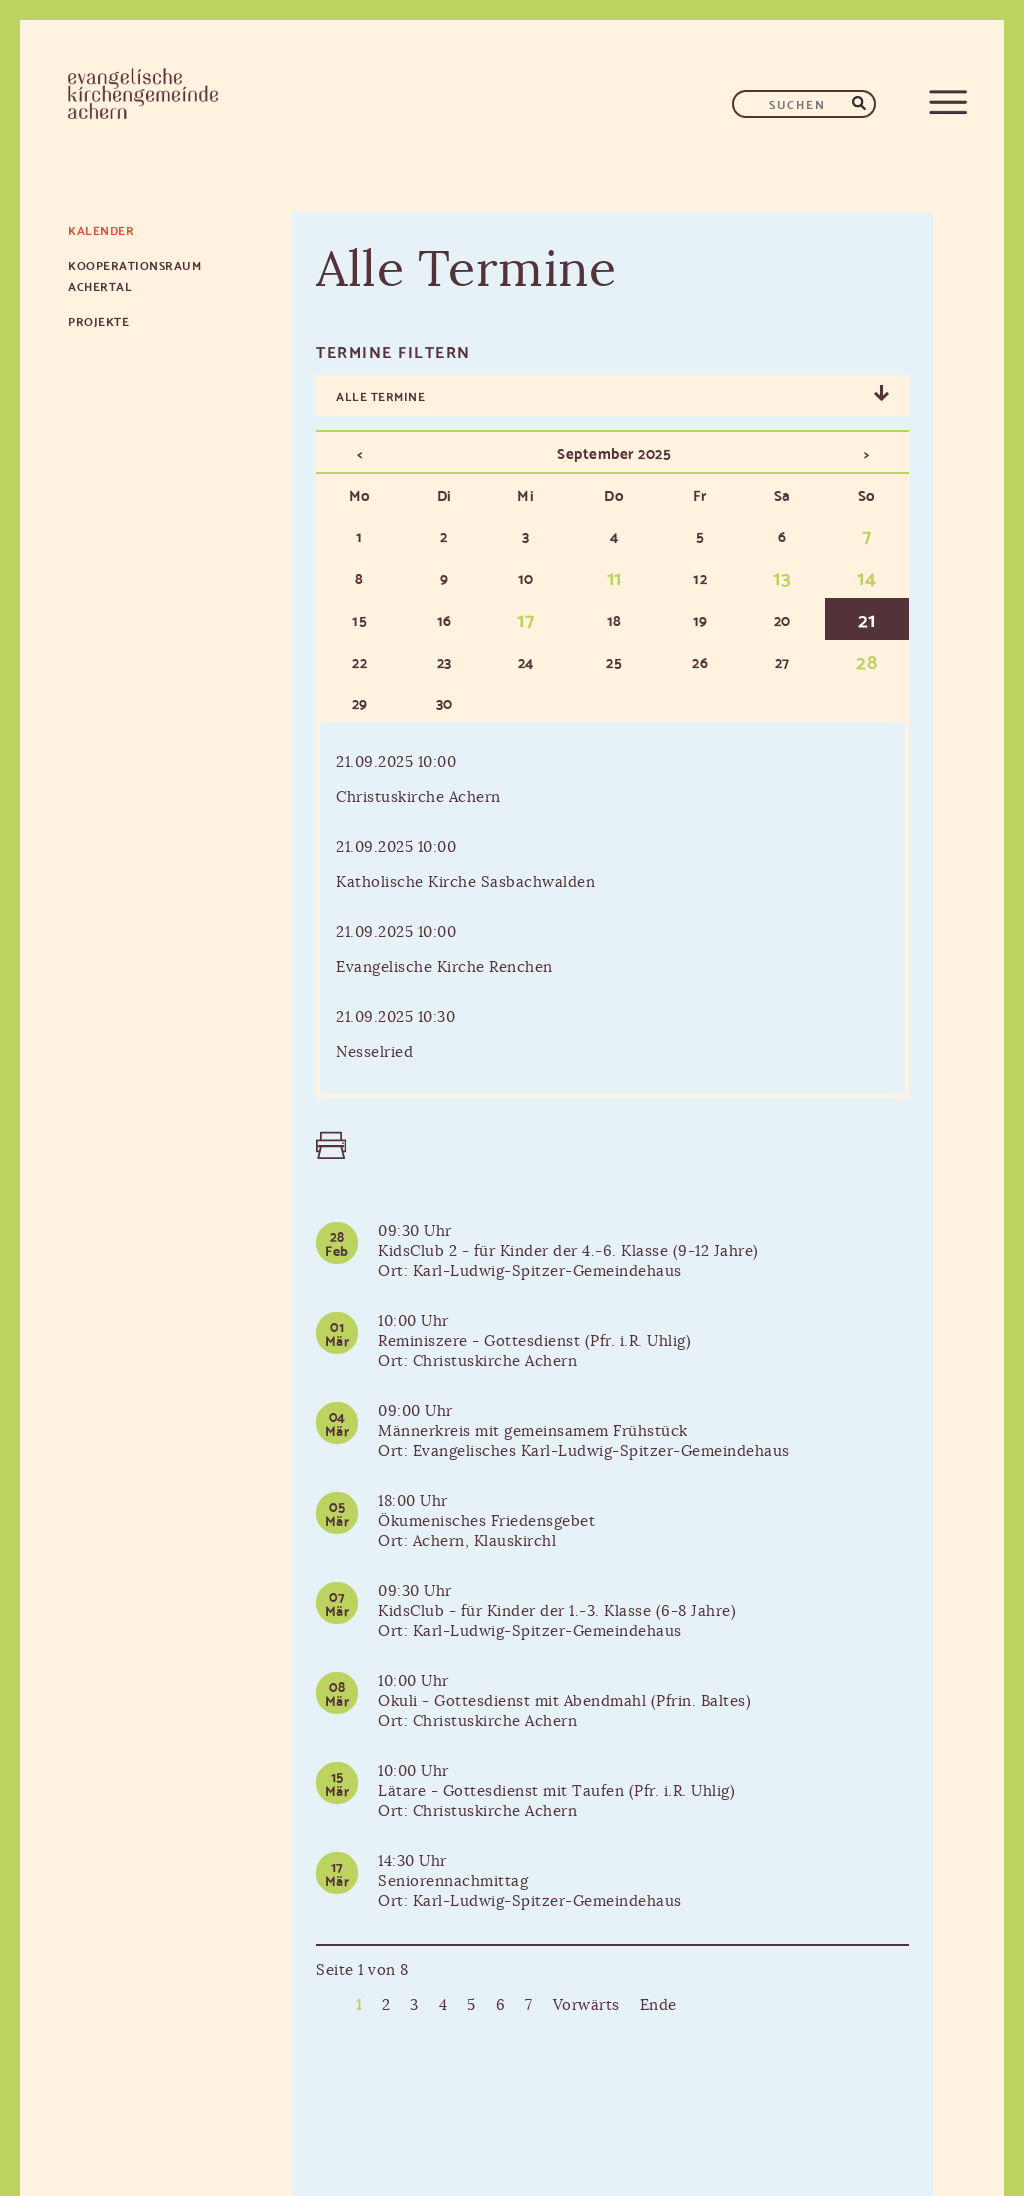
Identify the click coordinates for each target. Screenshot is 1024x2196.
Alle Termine (380, 395)
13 (782, 576)
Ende (658, 2005)
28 (866, 660)
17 (525, 618)
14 (866, 576)
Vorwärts (586, 2005)
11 (614, 576)
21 (867, 618)
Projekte (98, 320)
